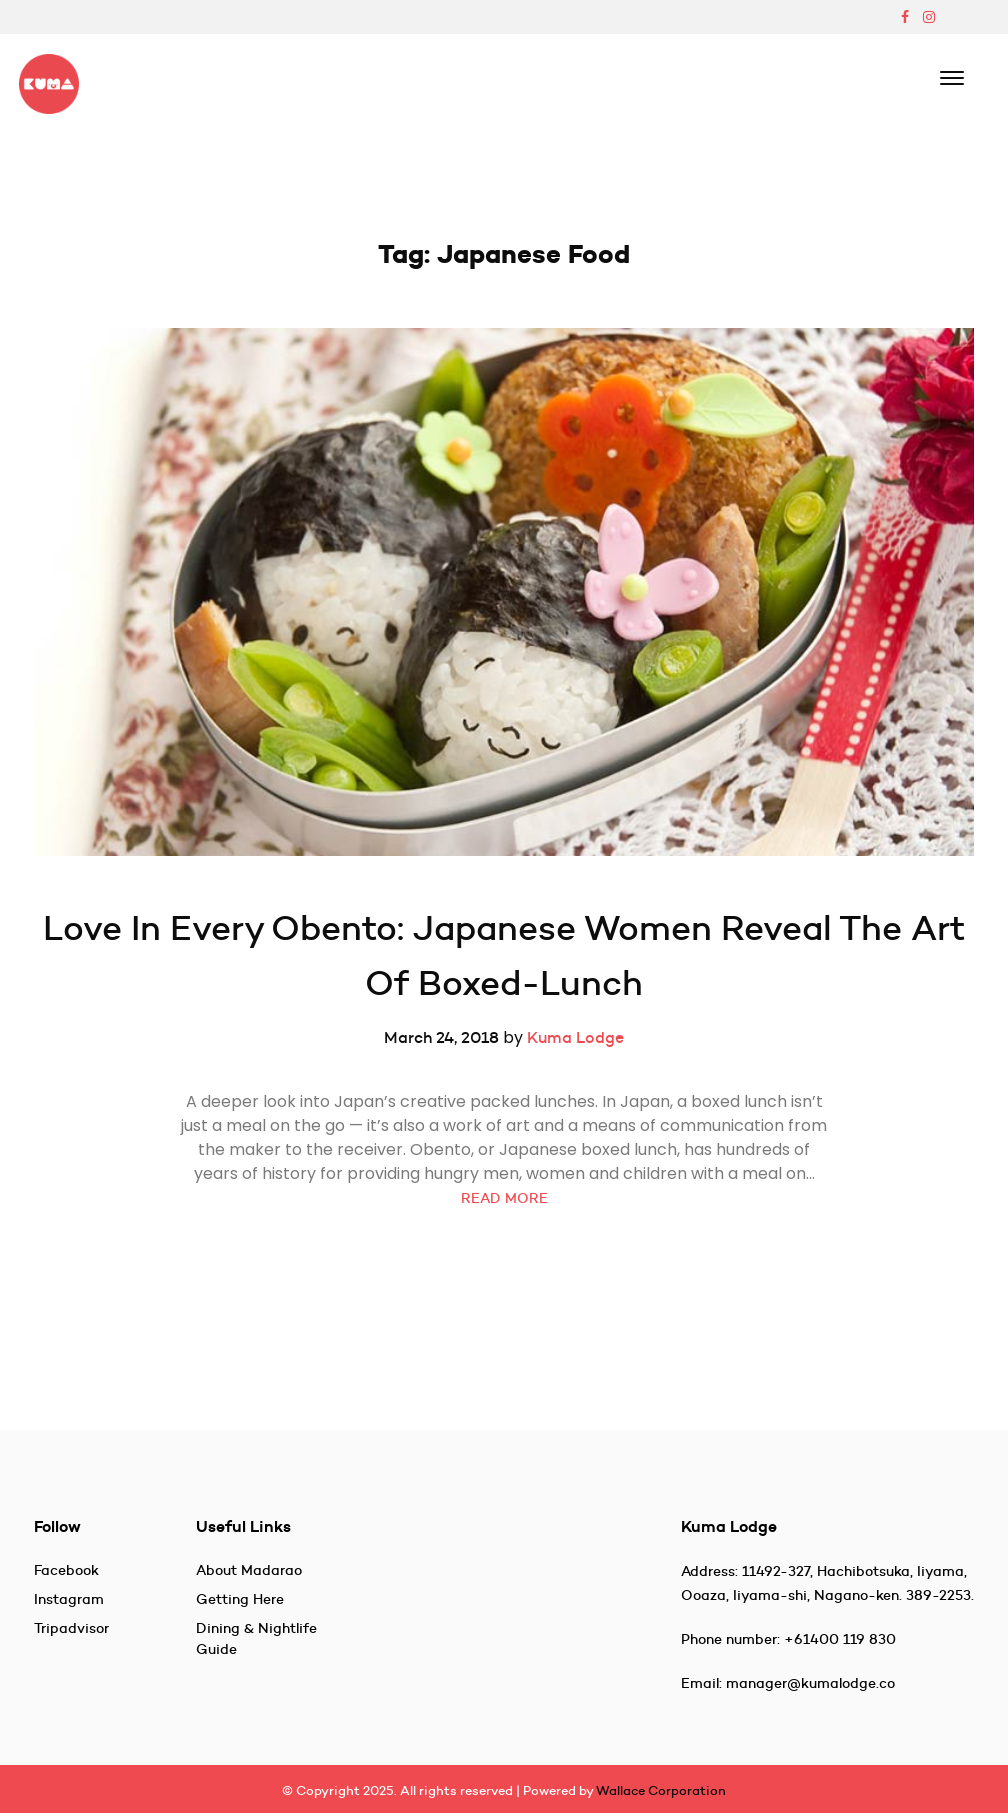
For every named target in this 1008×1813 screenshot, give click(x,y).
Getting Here (240, 1599)
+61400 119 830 (840, 1639)
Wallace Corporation (661, 1790)
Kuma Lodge (575, 1037)
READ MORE (504, 1198)
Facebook (66, 1570)
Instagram (69, 1599)
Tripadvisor (71, 1628)
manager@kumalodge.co (810, 1683)
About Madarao (249, 1570)
